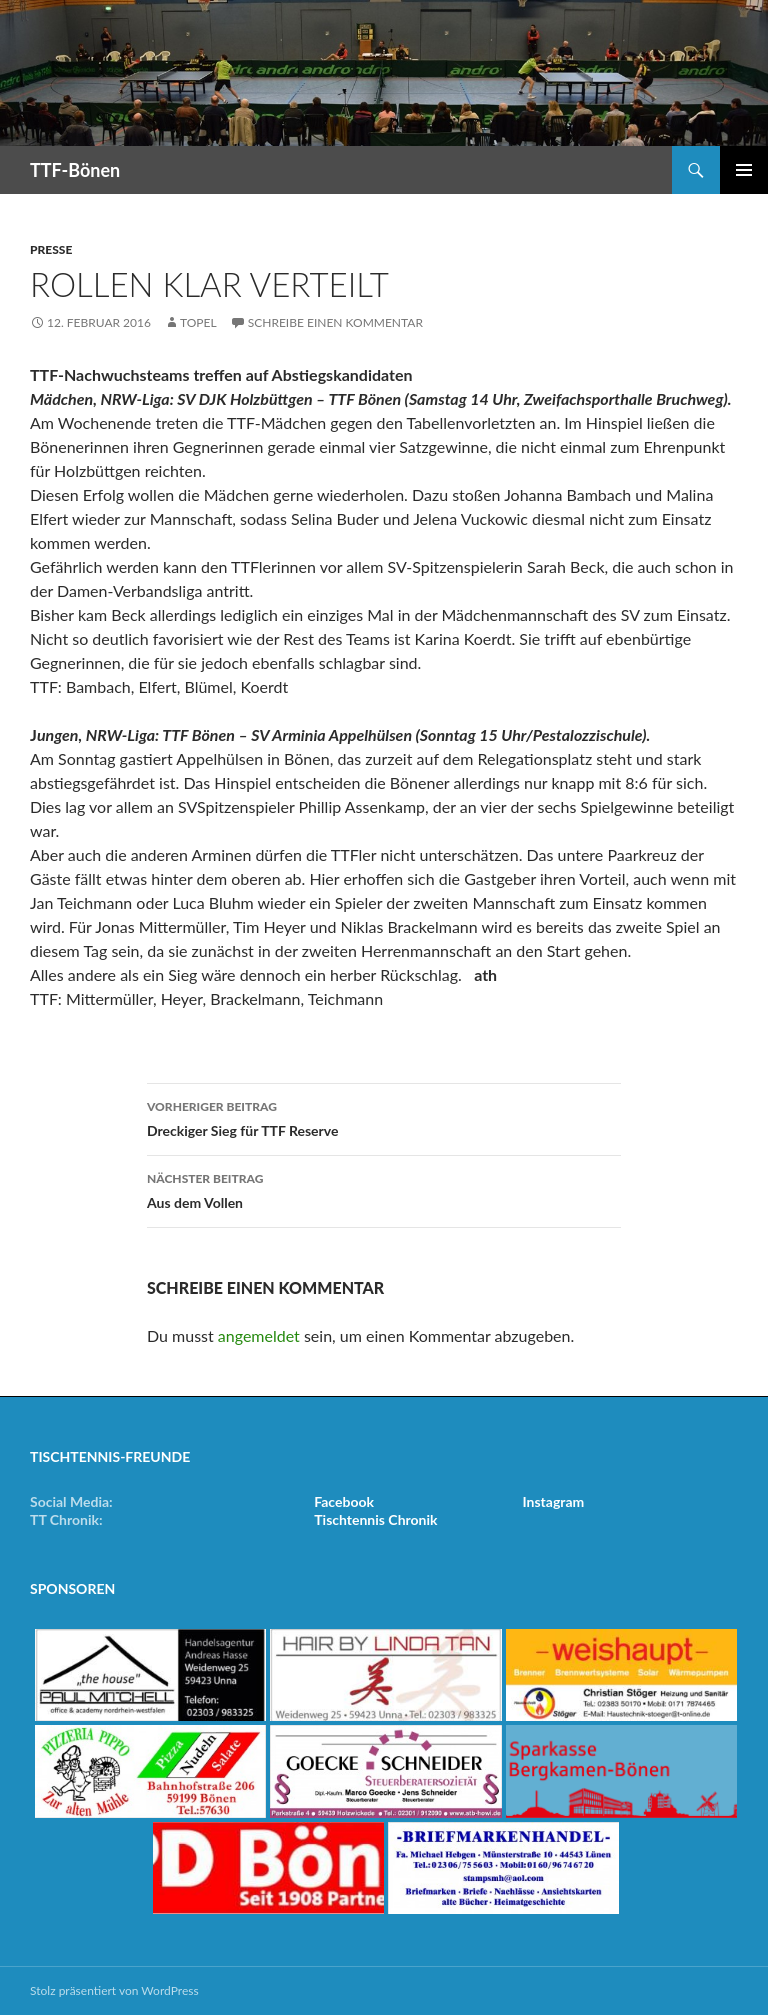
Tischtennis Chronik (375, 1519)
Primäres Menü (744, 170)
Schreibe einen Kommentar (335, 322)
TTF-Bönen (75, 170)
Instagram (554, 1501)
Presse (51, 249)
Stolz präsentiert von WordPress (114, 1990)
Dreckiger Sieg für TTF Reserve (384, 1117)
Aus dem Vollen (384, 1189)
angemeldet (259, 1335)
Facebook (344, 1501)
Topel (198, 322)
